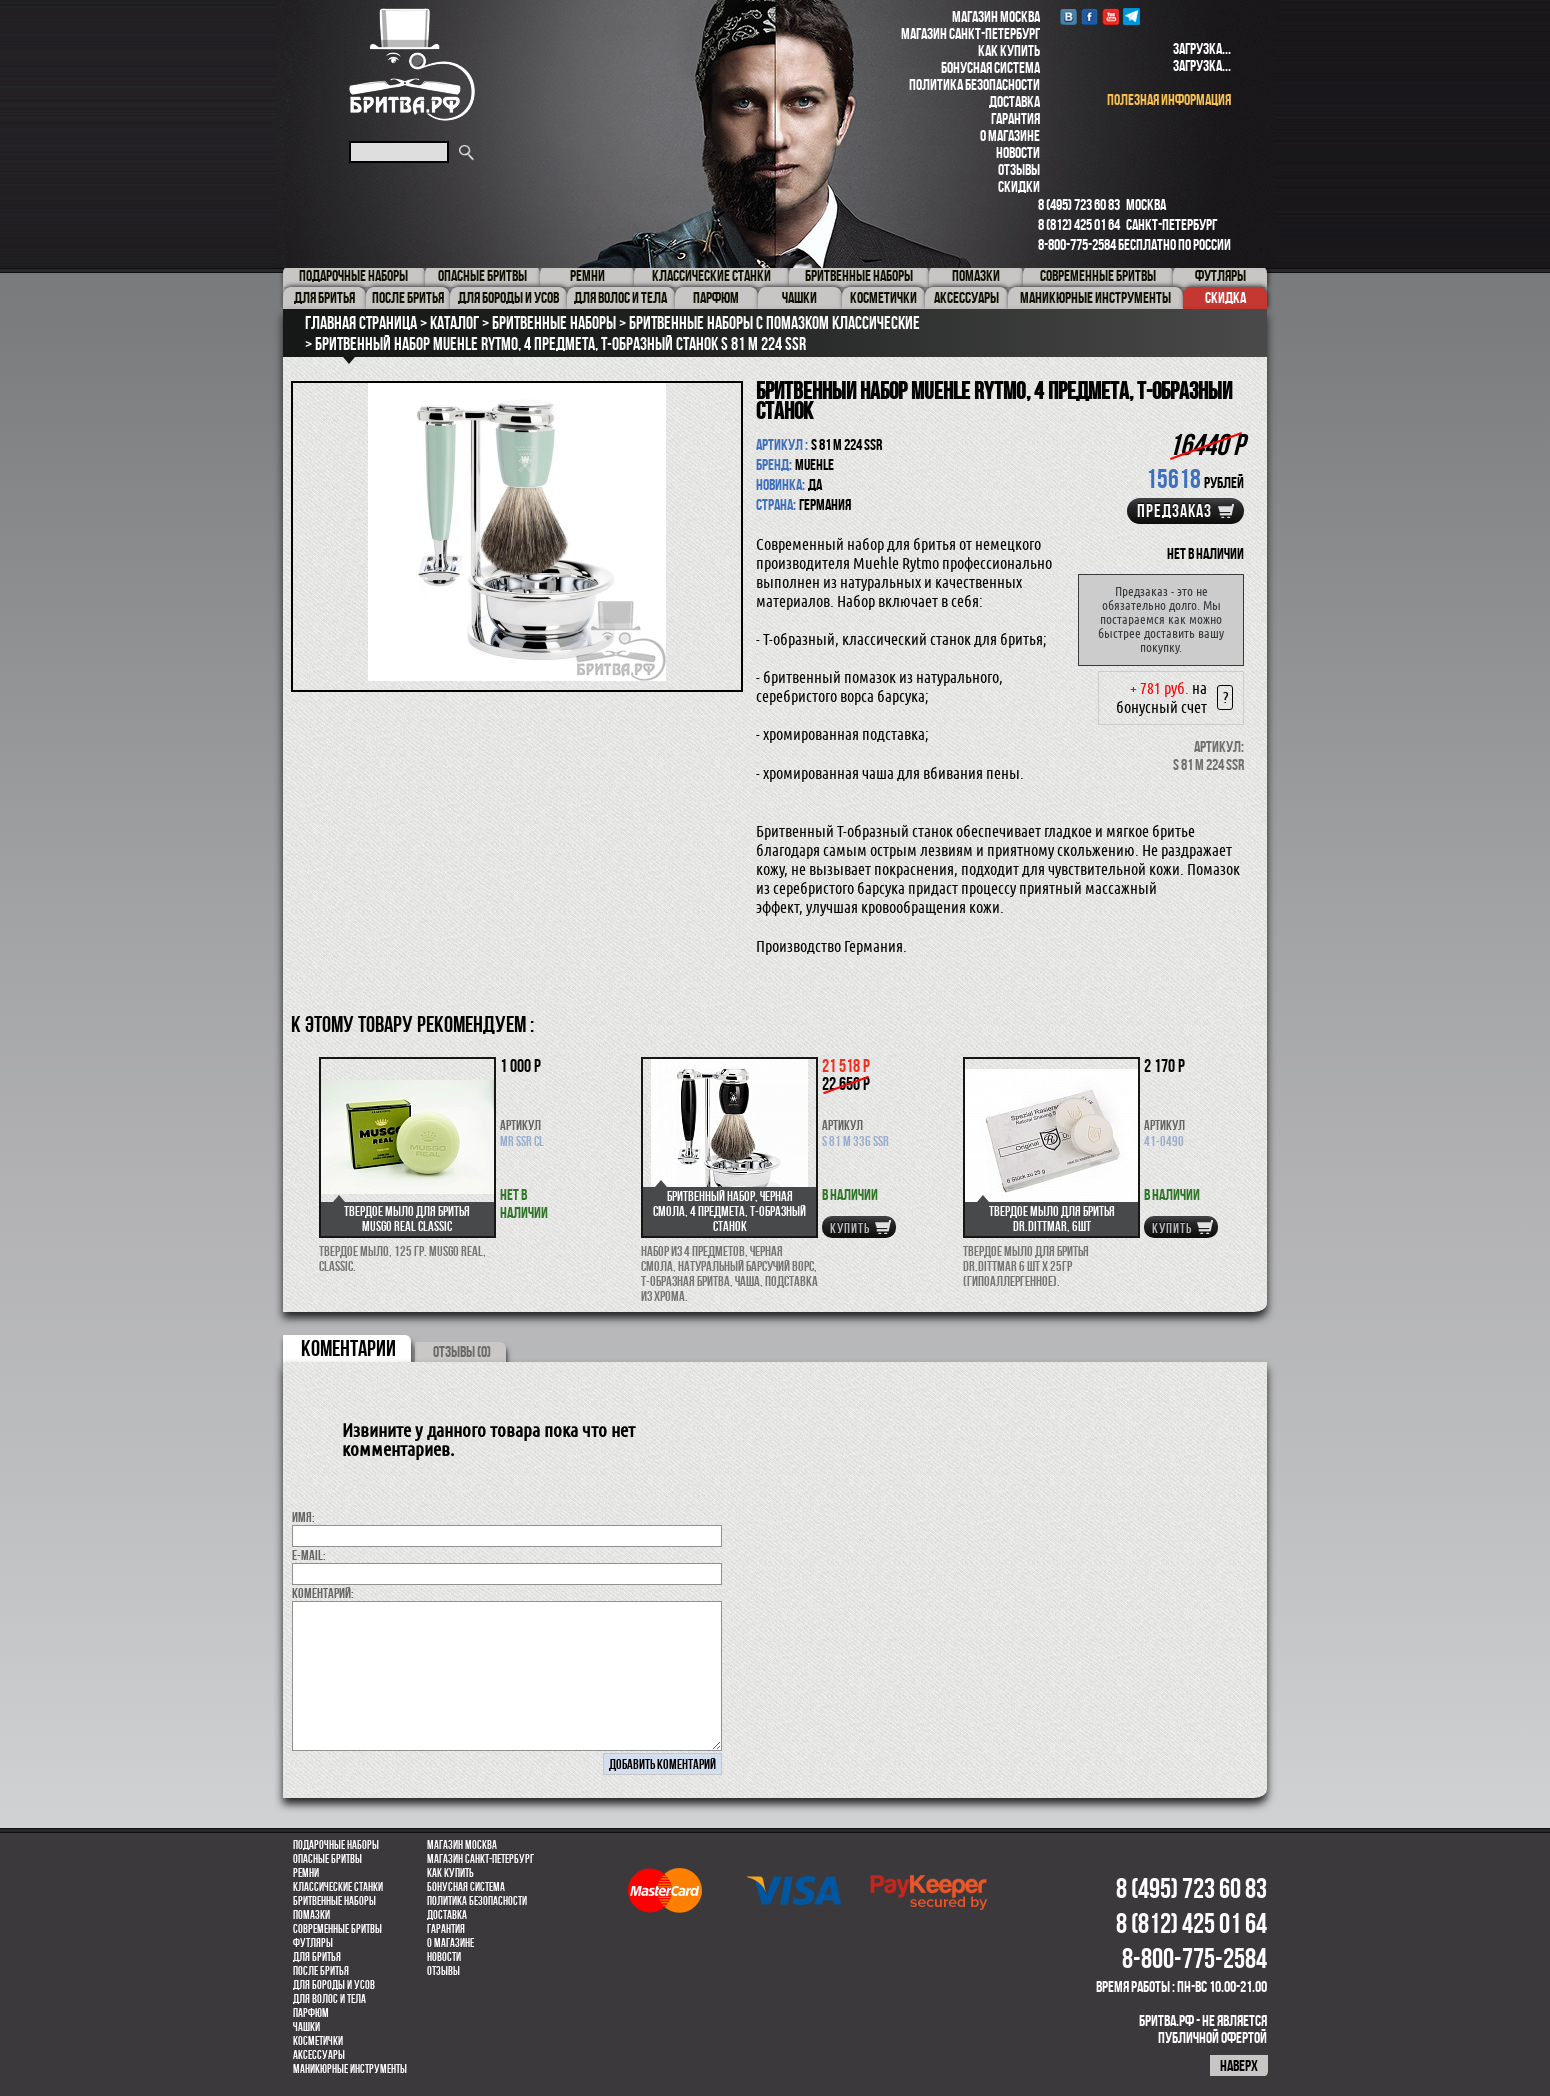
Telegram (1131, 16)
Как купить (1009, 50)
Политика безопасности (974, 84)
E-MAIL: (309, 1555)
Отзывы (1019, 169)
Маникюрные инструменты (350, 2069)
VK (1068, 16)
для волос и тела (329, 1999)
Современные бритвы (337, 1929)
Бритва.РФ (412, 64)
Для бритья (317, 1957)
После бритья (321, 1971)
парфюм (311, 2013)
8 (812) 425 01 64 (1079, 224)
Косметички (318, 2041)
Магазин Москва (996, 16)
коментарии (348, 1348)
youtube (1110, 16)
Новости (1018, 152)
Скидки (1019, 186)
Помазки (311, 1915)
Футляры (313, 1943)
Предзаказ (1174, 511)
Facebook (1089, 16)
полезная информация (1169, 99)
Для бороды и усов (334, 1985)
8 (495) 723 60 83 (1079, 204)
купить (850, 1228)
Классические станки (338, 1887)
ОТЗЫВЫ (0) (462, 1351)
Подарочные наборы (336, 1845)
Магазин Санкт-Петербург (970, 33)
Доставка (1014, 101)
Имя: (303, 1517)
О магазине (1010, 135)
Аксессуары (319, 2055)
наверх (1239, 2065)
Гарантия (1015, 118)
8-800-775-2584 (1077, 244)
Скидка (1225, 297)
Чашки (306, 2027)
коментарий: (323, 1593)
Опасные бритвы (327, 1859)
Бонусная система (990, 67)
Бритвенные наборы (334, 1901)
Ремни (306, 1873)
